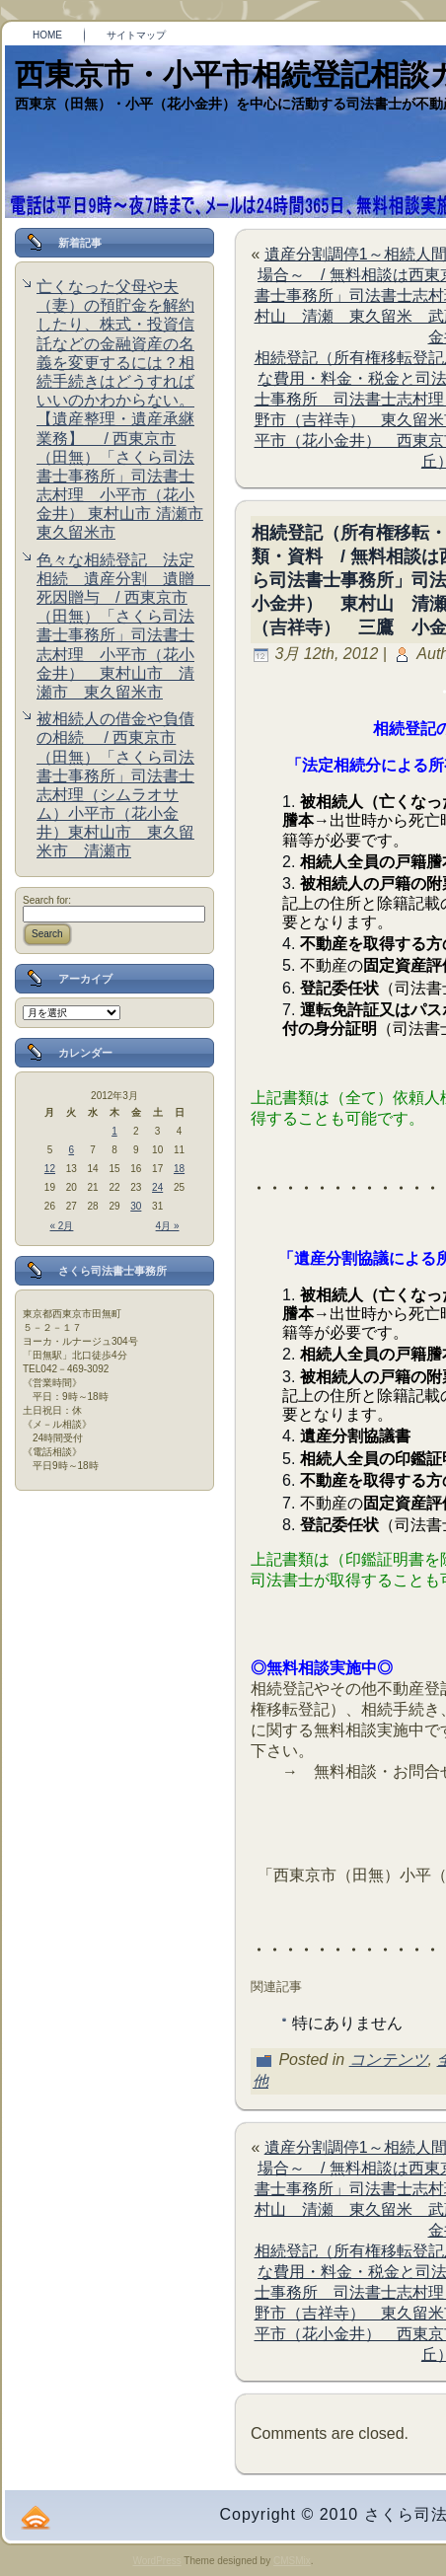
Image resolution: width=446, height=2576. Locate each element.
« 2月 (62, 1225)
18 (179, 1168)
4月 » (168, 1225)
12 (49, 1168)
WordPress (156, 2560)
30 (135, 1206)
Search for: (47, 900)
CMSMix (292, 2560)
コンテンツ (388, 2059)
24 (157, 1187)
